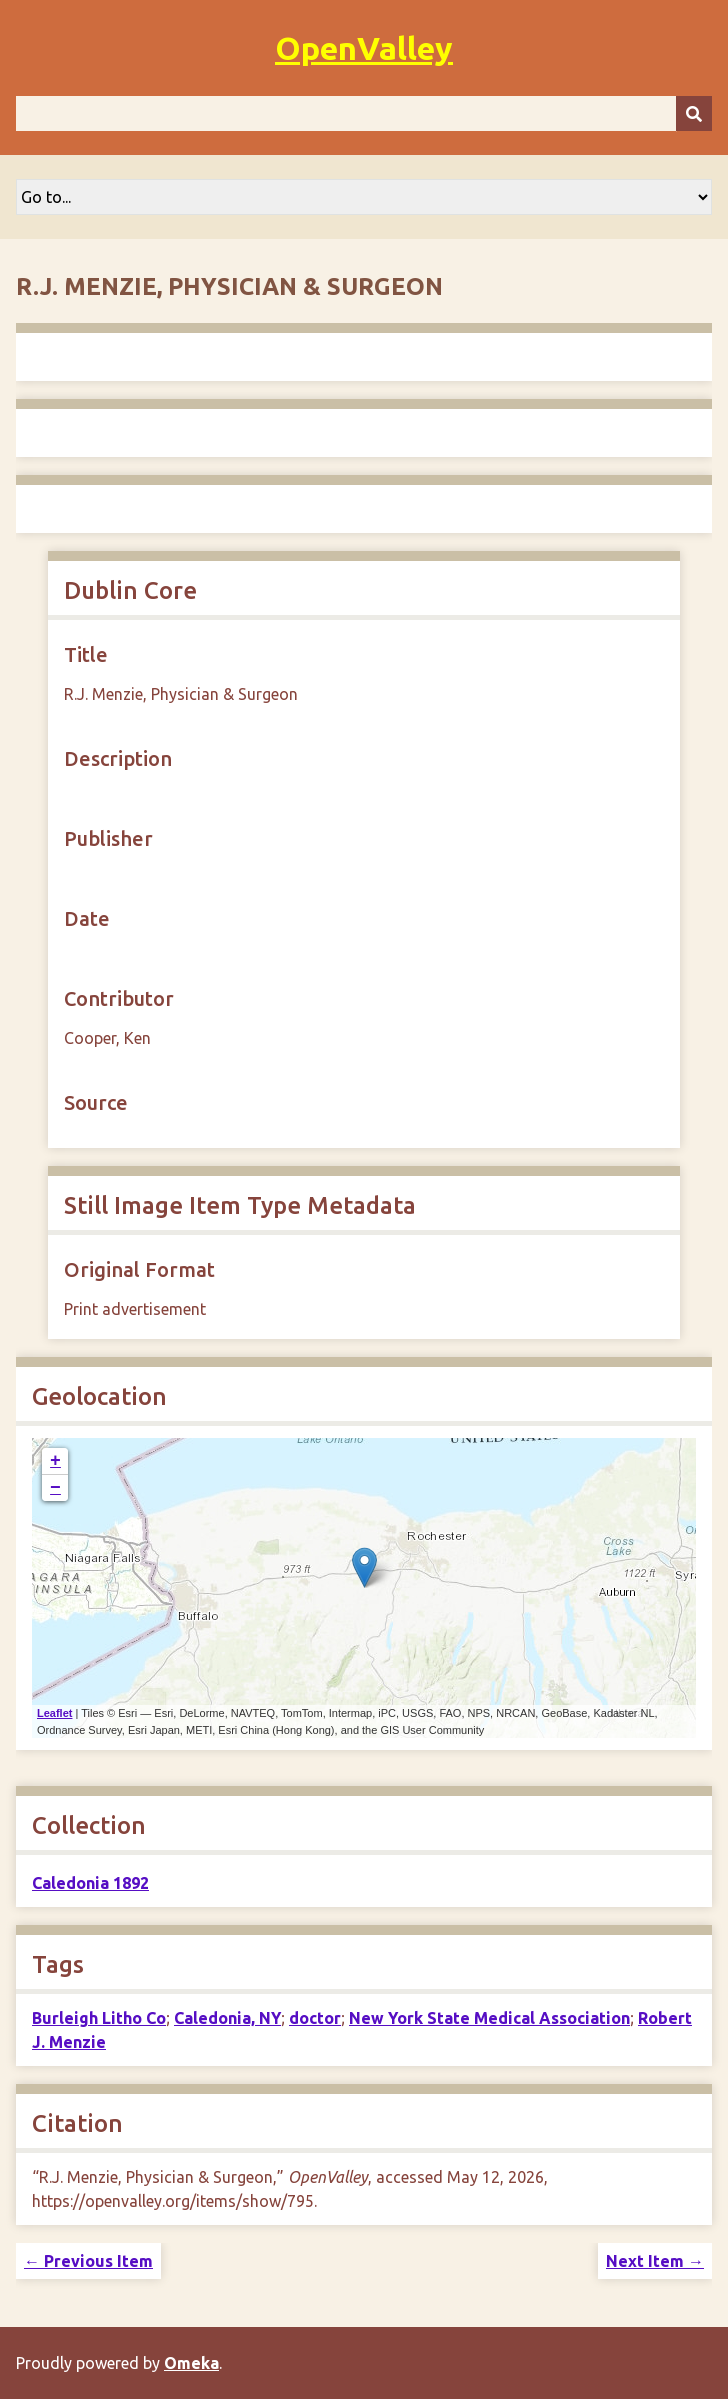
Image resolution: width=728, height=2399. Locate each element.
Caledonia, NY (227, 2018)
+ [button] (55, 1461)
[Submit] (694, 113)
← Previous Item (88, 2261)
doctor (315, 2018)
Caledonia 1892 (90, 1883)
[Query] (364, 113)
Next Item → (655, 2261)
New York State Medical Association (489, 2018)
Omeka (191, 2363)
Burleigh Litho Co (99, 2018)
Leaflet (54, 1713)
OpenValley (364, 48)
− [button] (55, 1488)
